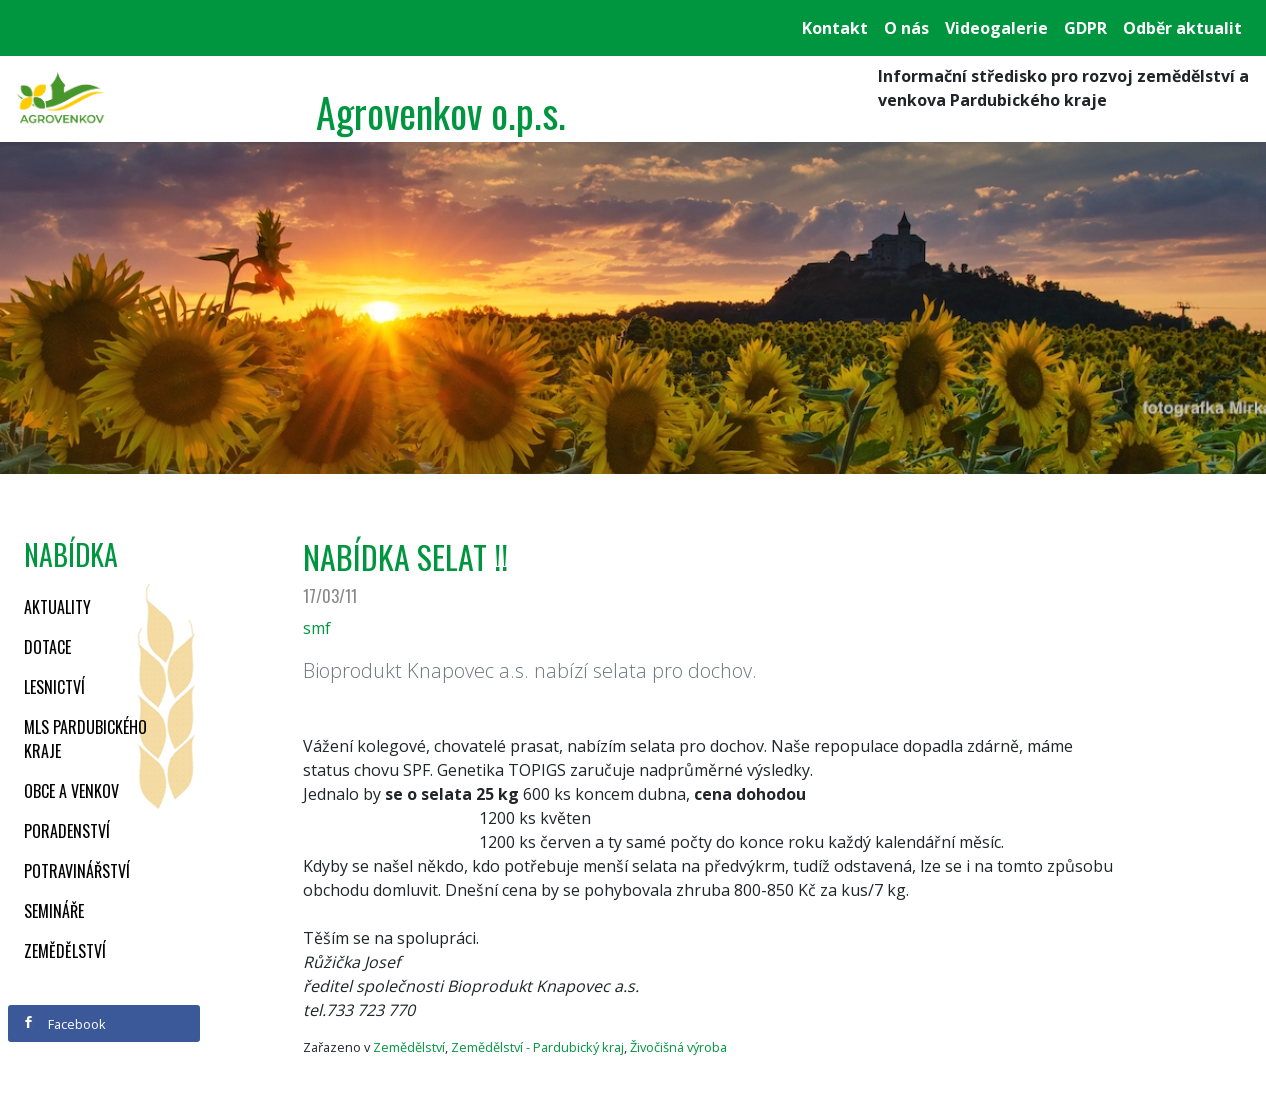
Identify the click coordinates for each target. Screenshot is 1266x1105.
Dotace (47, 647)
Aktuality (57, 607)
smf (317, 628)
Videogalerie (996, 28)
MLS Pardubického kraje (85, 739)
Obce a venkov (71, 791)
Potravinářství (77, 871)
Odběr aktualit (1182, 28)
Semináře (54, 911)
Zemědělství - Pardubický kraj (537, 1047)
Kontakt (835, 28)
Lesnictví (54, 687)
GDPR (1085, 28)
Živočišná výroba (678, 1047)
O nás (906, 28)
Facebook (64, 1024)
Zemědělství (65, 951)
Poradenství (67, 831)
